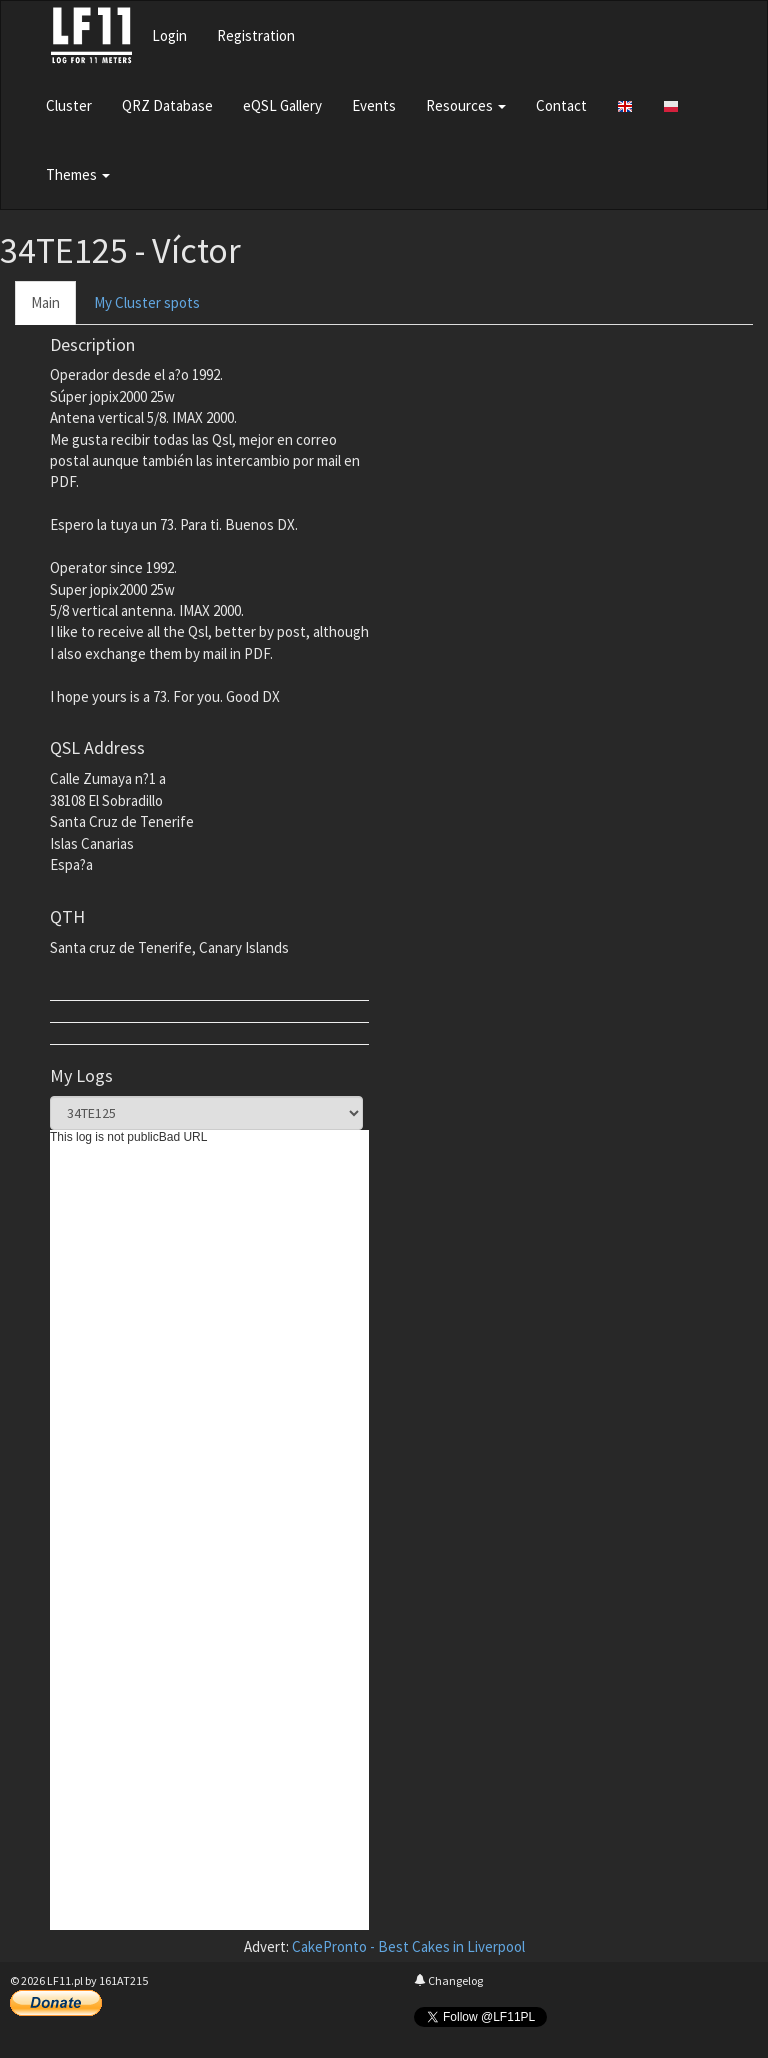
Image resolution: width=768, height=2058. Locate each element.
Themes (78, 174)
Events (374, 105)
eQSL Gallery (282, 105)
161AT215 (123, 1980)
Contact (561, 105)
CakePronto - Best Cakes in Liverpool (408, 1946)
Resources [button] (466, 105)
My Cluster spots (147, 302)
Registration (256, 35)
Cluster (69, 105)
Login (169, 35)
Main (45, 302)
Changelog (448, 1980)
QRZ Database (167, 105)
